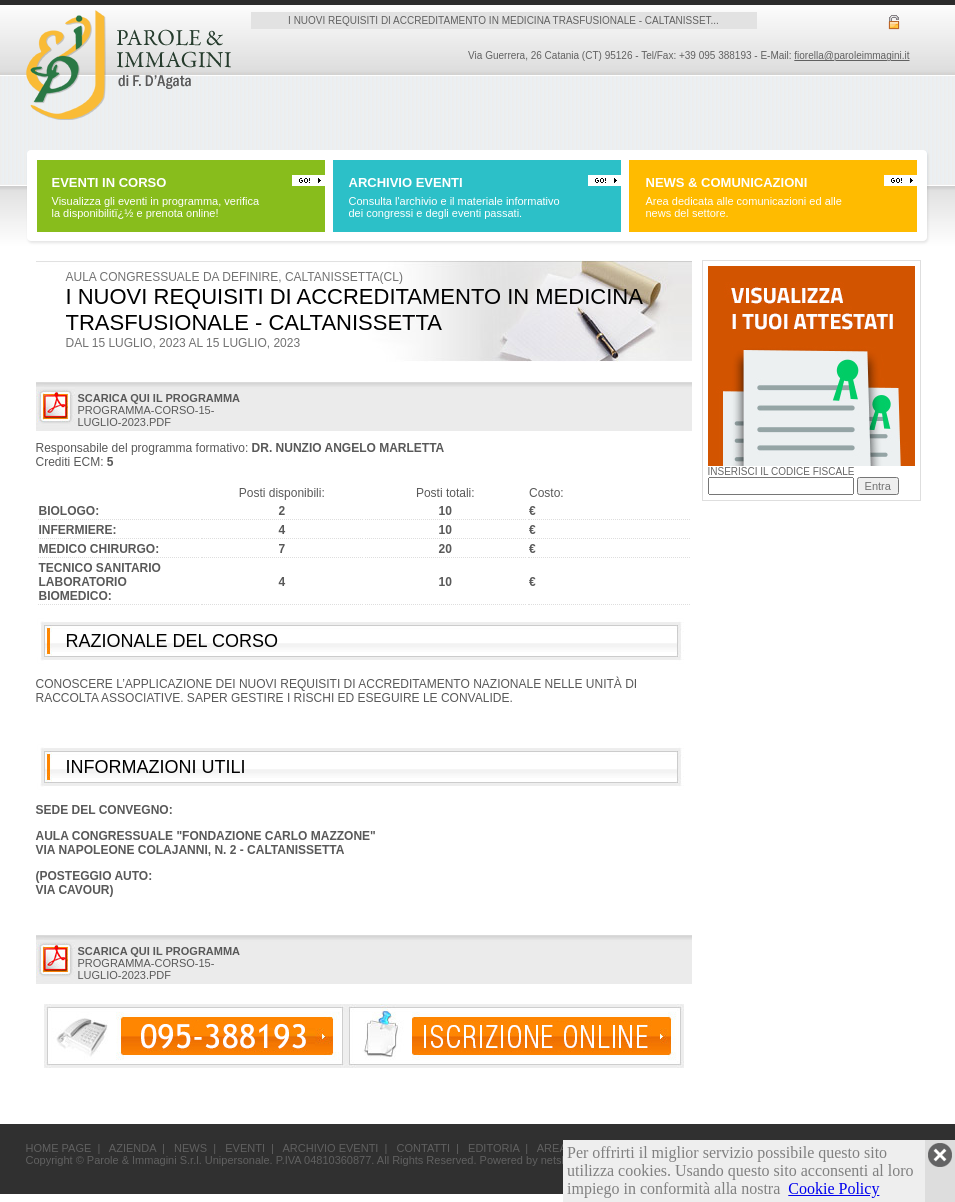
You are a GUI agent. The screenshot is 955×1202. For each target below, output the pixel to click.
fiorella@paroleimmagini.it (851, 55)
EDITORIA (493, 1148)
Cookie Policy (833, 1188)
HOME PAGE (59, 1148)
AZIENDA (132, 1148)
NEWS (190, 1148)
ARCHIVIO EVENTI (330, 1148)
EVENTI (245, 1148)
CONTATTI (423, 1148)
